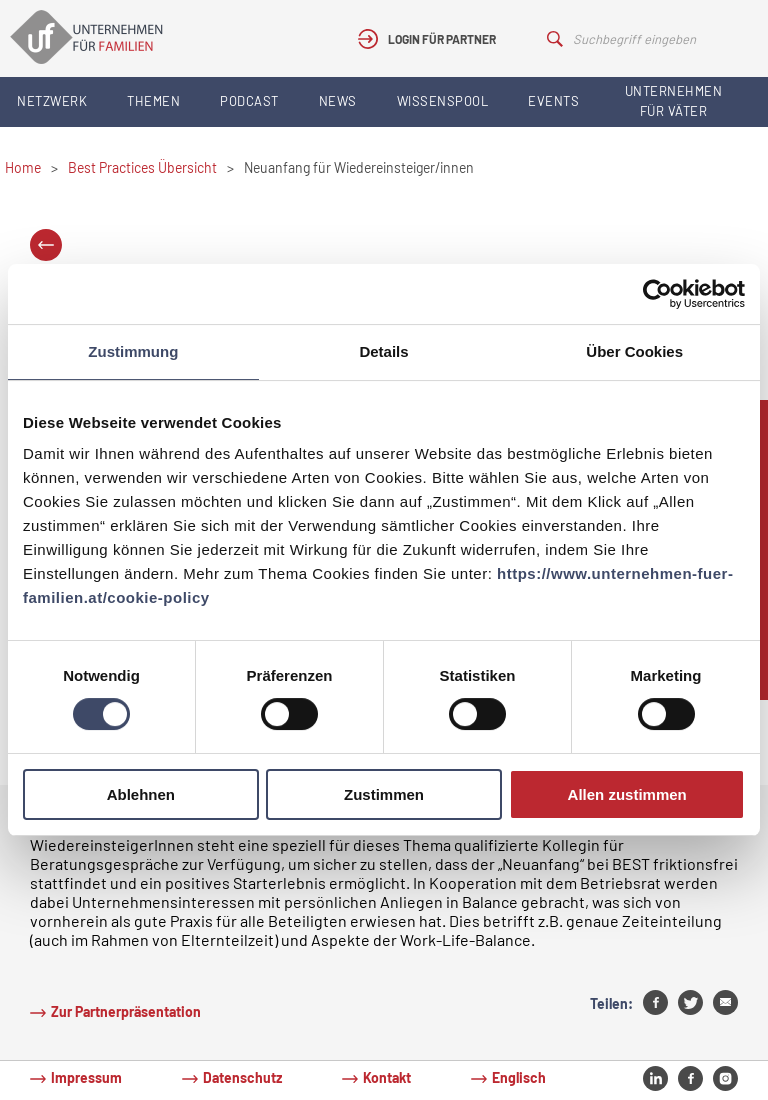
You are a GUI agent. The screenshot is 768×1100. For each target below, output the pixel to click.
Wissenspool (443, 101)
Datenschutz (242, 1077)
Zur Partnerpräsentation (126, 1011)
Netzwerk (52, 101)
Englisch (519, 1077)
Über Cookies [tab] (634, 351)
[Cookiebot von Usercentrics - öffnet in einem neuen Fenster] (657, 294)
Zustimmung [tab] (133, 351)
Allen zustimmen (627, 794)
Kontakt (387, 1077)
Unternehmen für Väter (674, 101)
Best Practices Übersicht (142, 167)
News (338, 101)
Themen (153, 101)
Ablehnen (141, 794)
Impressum (86, 1077)
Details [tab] (383, 351)
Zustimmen (384, 794)
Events (553, 101)
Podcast (249, 101)
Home (23, 167)
